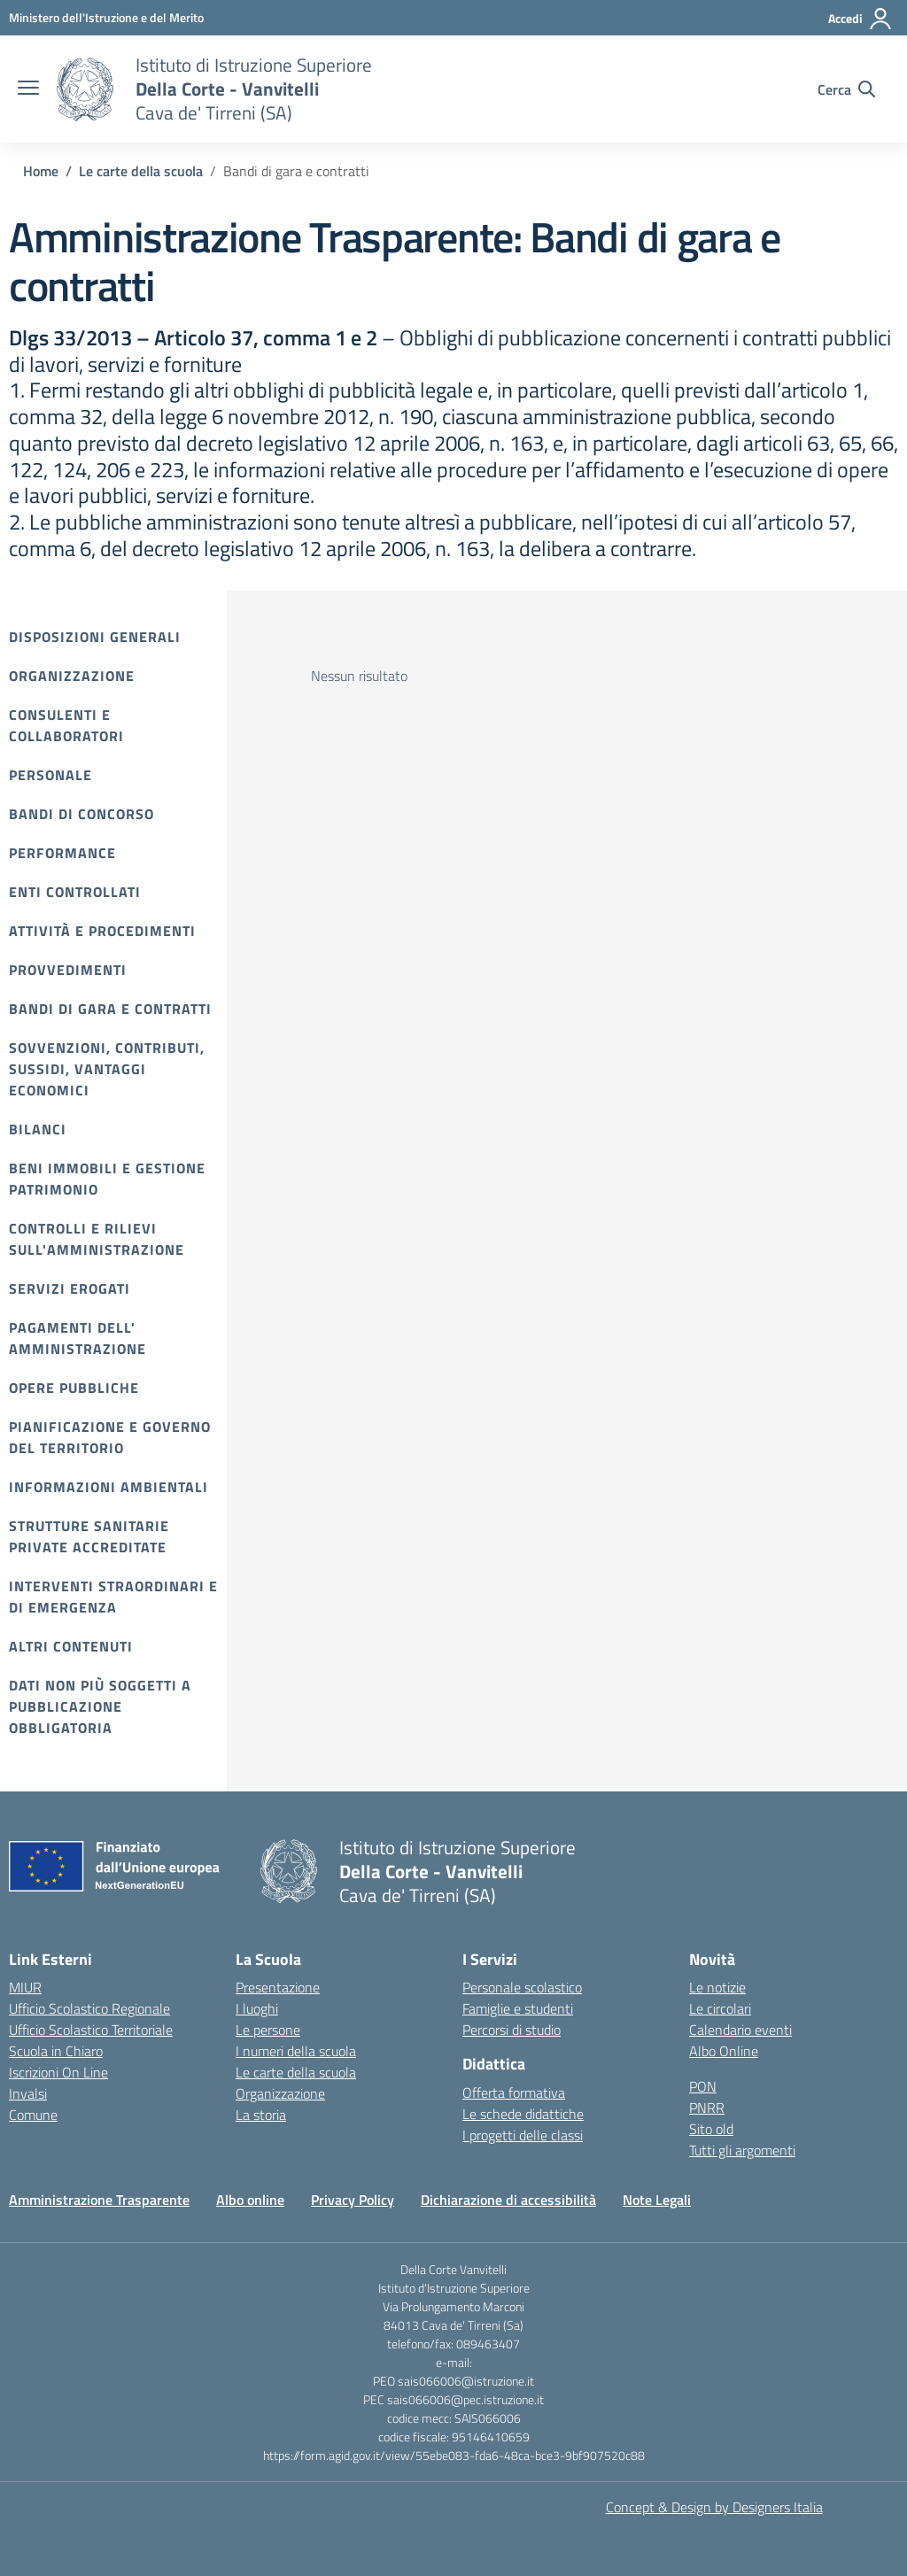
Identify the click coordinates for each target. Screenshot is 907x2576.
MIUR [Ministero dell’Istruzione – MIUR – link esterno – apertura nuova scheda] (25, 1987)
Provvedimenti (68, 969)
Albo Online (723, 2051)
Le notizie (717, 1987)
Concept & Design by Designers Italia (714, 2507)
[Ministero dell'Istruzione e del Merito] (106, 17)
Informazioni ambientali (108, 1486)
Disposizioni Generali (95, 636)
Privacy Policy (352, 2199)
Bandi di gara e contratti (110, 1008)
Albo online (250, 2199)
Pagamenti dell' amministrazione (77, 1338)
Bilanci (37, 1129)
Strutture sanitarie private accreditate (89, 1536)
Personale (50, 774)
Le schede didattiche (523, 2113)
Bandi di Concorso (81, 813)
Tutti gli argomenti (742, 2150)
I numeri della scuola (296, 2051)
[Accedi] (860, 18)
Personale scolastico (522, 1987)
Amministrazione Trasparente (99, 2199)
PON (703, 2086)
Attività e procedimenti (102, 930)
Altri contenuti (71, 1646)
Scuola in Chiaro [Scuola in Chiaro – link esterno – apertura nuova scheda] (56, 2051)
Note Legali (657, 2199)
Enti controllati (75, 891)
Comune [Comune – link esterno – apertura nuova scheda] (33, 2114)
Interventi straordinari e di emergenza (113, 1596)
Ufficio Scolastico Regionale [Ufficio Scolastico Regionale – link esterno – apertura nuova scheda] (89, 2008)
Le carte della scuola (296, 2072)
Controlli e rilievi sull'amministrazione (96, 1239)
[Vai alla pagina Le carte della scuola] (141, 171)
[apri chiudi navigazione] (28, 89)
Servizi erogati (69, 1288)
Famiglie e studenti (517, 2008)
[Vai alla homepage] (85, 89)
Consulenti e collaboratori (66, 725)
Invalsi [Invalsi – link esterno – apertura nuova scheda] (28, 2093)
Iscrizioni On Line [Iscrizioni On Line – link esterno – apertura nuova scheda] (58, 2072)
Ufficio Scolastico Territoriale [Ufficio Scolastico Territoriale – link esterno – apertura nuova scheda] (91, 2029)
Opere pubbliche (74, 1387)
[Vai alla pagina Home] (40, 171)
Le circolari (720, 2008)
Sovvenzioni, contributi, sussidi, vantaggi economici (107, 1069)
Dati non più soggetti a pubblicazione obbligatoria (100, 1706)
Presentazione (278, 1987)
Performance (62, 852)
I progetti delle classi (522, 2135)
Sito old (711, 2128)
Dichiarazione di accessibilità (508, 2199)
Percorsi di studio (511, 2029)
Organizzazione (72, 675)
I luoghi (257, 2008)
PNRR (707, 2107)
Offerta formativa (513, 2092)
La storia (261, 2114)
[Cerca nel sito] (846, 89)
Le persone (268, 2029)
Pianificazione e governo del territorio (110, 1437)
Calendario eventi (740, 2029)
